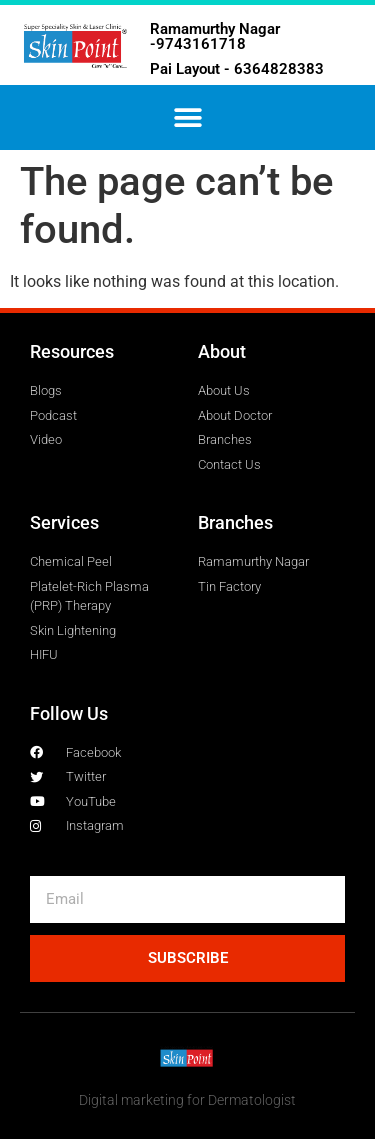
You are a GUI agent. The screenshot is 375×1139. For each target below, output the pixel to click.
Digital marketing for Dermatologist (187, 1100)
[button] (187, 117)
